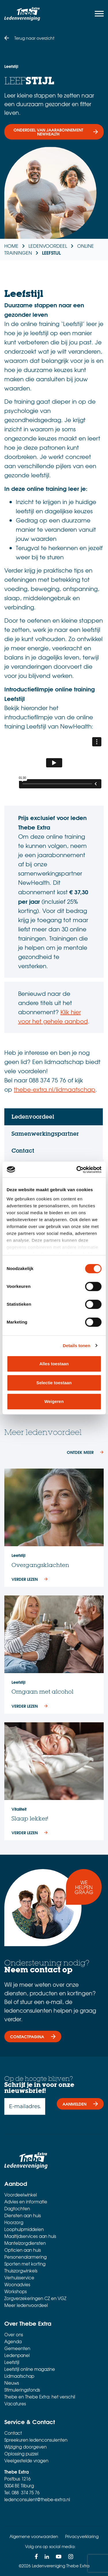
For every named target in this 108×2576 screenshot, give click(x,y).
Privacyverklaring (81, 2536)
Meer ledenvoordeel (26, 2305)
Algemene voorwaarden (34, 2536)
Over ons (13, 2334)
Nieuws (11, 2383)
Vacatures (15, 2403)
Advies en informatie (25, 2202)
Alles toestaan (54, 1363)
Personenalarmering (25, 2257)
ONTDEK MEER (80, 1452)
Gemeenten (17, 2348)
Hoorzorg (13, 2222)
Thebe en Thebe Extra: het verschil (39, 2397)
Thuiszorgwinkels (20, 2271)
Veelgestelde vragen (26, 2460)
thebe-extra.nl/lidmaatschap (54, 1089)
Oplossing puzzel (21, 2454)
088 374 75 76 (25, 2492)
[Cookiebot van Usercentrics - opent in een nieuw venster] (76, 1169)
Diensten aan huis (22, 2215)
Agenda (13, 2341)
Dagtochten (17, 2208)
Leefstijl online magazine (29, 2369)
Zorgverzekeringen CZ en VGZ (35, 2298)
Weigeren (54, 1401)
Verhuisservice (19, 2277)
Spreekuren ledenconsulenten (35, 2440)
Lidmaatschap (19, 2376)
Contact (13, 2433)
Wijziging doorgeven (25, 2447)
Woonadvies (17, 2284)
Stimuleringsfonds (22, 2390)
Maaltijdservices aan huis (30, 2236)
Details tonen (76, 1345)
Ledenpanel (17, 2355)
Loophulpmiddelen (24, 2229)
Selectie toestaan (54, 1382)
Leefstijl (11, 2362)
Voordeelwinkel (20, 2195)
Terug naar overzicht (34, 38)
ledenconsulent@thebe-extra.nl (37, 2499)
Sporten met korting (25, 2264)
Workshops (15, 2291)
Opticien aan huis (22, 2250)
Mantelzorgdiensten (25, 2243)
